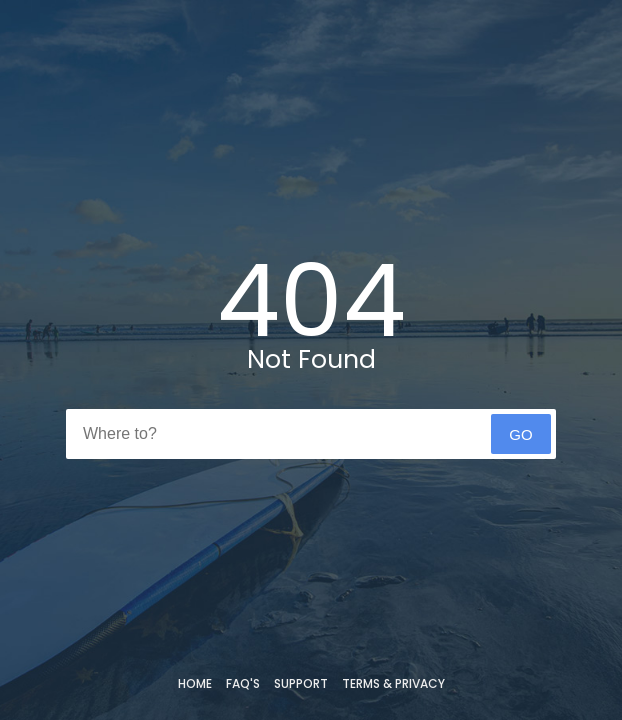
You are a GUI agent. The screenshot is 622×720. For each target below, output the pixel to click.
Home (195, 683)
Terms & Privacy (393, 683)
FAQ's (243, 683)
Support (301, 683)
